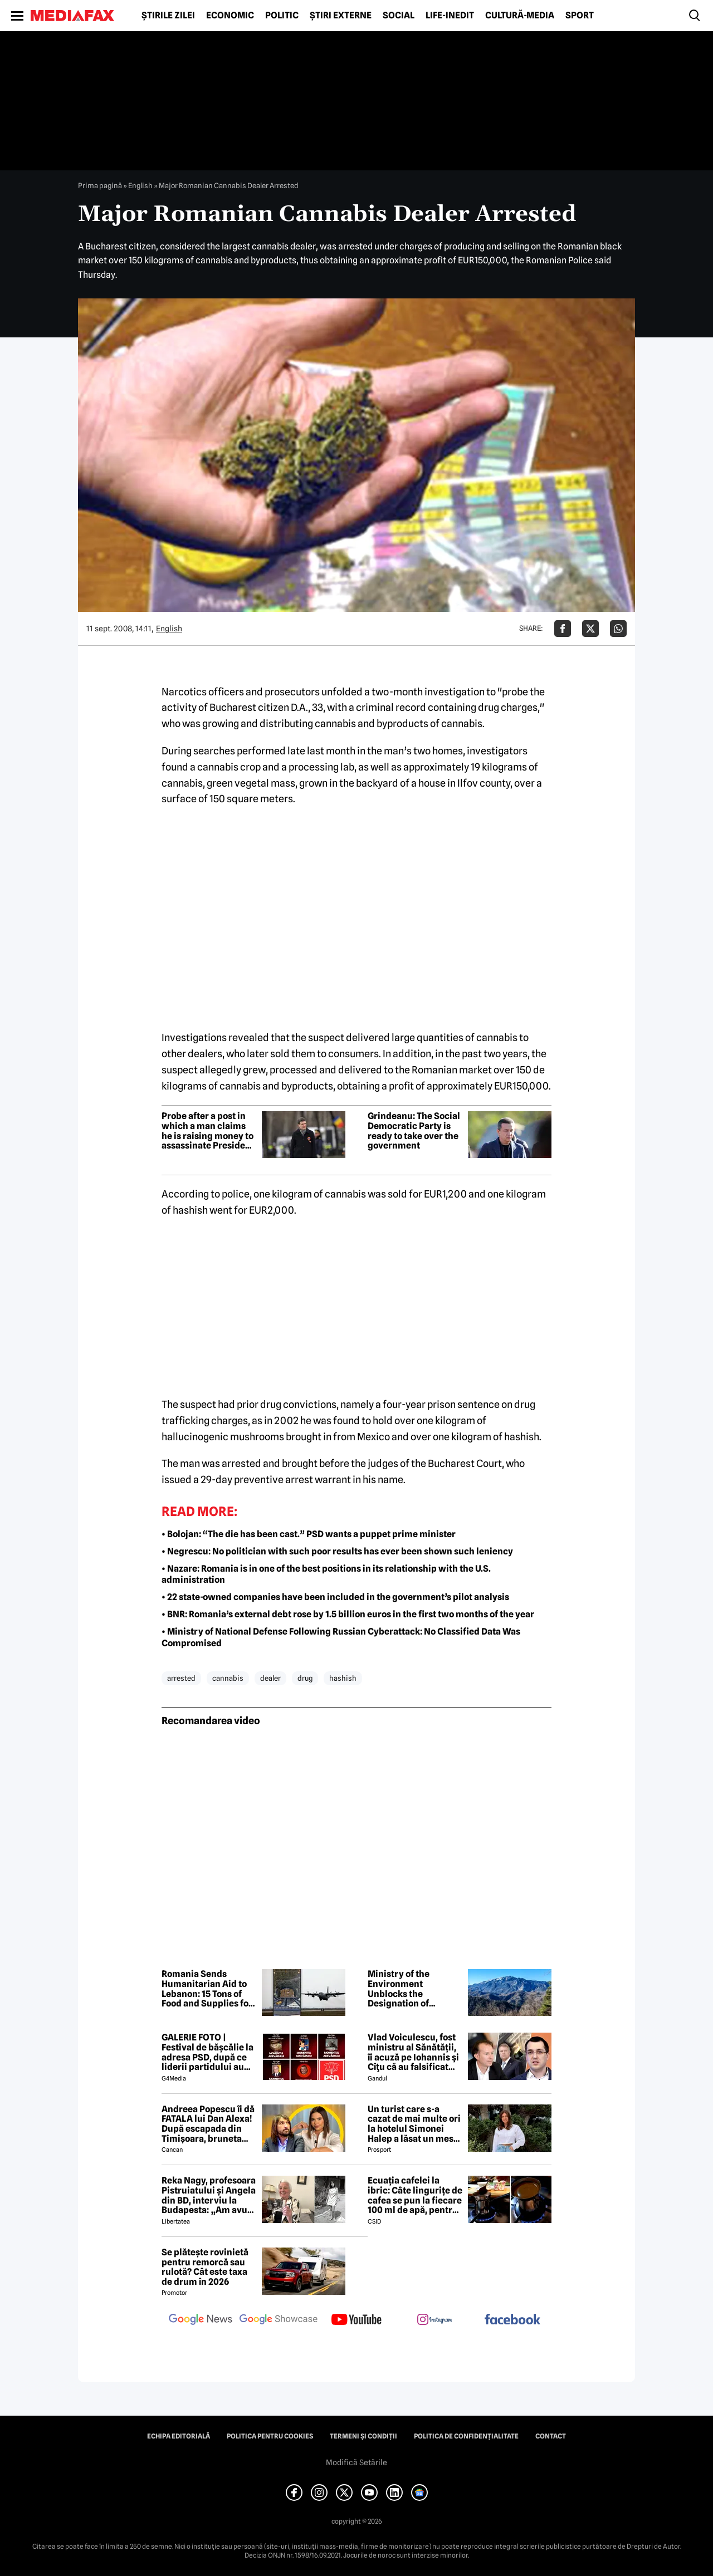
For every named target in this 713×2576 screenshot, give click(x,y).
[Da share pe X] (590, 628)
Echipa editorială (178, 2436)
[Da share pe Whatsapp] (618, 628)
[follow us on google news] (201, 2320)
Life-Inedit (450, 15)
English (140, 185)
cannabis (227, 1678)
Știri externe (341, 15)
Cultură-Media (519, 15)
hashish (342, 1678)
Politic (282, 15)
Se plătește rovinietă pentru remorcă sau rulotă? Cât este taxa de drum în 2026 (205, 2267)
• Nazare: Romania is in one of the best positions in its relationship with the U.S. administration (326, 1574)
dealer (270, 1678)
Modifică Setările (356, 2462)
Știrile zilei (168, 15)
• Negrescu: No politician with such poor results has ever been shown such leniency (337, 1551)
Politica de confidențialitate (466, 2436)
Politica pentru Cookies (270, 2436)
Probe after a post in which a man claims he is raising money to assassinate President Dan (208, 1130)
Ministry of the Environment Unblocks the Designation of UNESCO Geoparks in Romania (412, 1988)
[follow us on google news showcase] (279, 2320)
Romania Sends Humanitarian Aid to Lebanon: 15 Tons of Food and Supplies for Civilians (207, 1988)
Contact (550, 2436)
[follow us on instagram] (434, 2320)
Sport (579, 15)
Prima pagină (100, 185)
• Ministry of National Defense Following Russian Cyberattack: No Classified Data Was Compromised (341, 1637)
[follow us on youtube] (356, 2320)
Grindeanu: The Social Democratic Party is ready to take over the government (414, 1130)
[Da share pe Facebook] (562, 628)
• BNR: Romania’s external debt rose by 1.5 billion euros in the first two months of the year (348, 1614)
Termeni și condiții (363, 2436)
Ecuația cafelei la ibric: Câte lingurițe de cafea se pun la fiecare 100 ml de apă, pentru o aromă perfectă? (415, 2195)
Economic (230, 15)
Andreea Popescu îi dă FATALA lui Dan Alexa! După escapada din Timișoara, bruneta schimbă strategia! (208, 2123)
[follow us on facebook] (512, 2320)
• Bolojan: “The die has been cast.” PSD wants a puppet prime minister (309, 1534)
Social (398, 15)
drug (304, 1678)
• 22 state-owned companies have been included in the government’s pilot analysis (335, 1597)
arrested (181, 1678)
